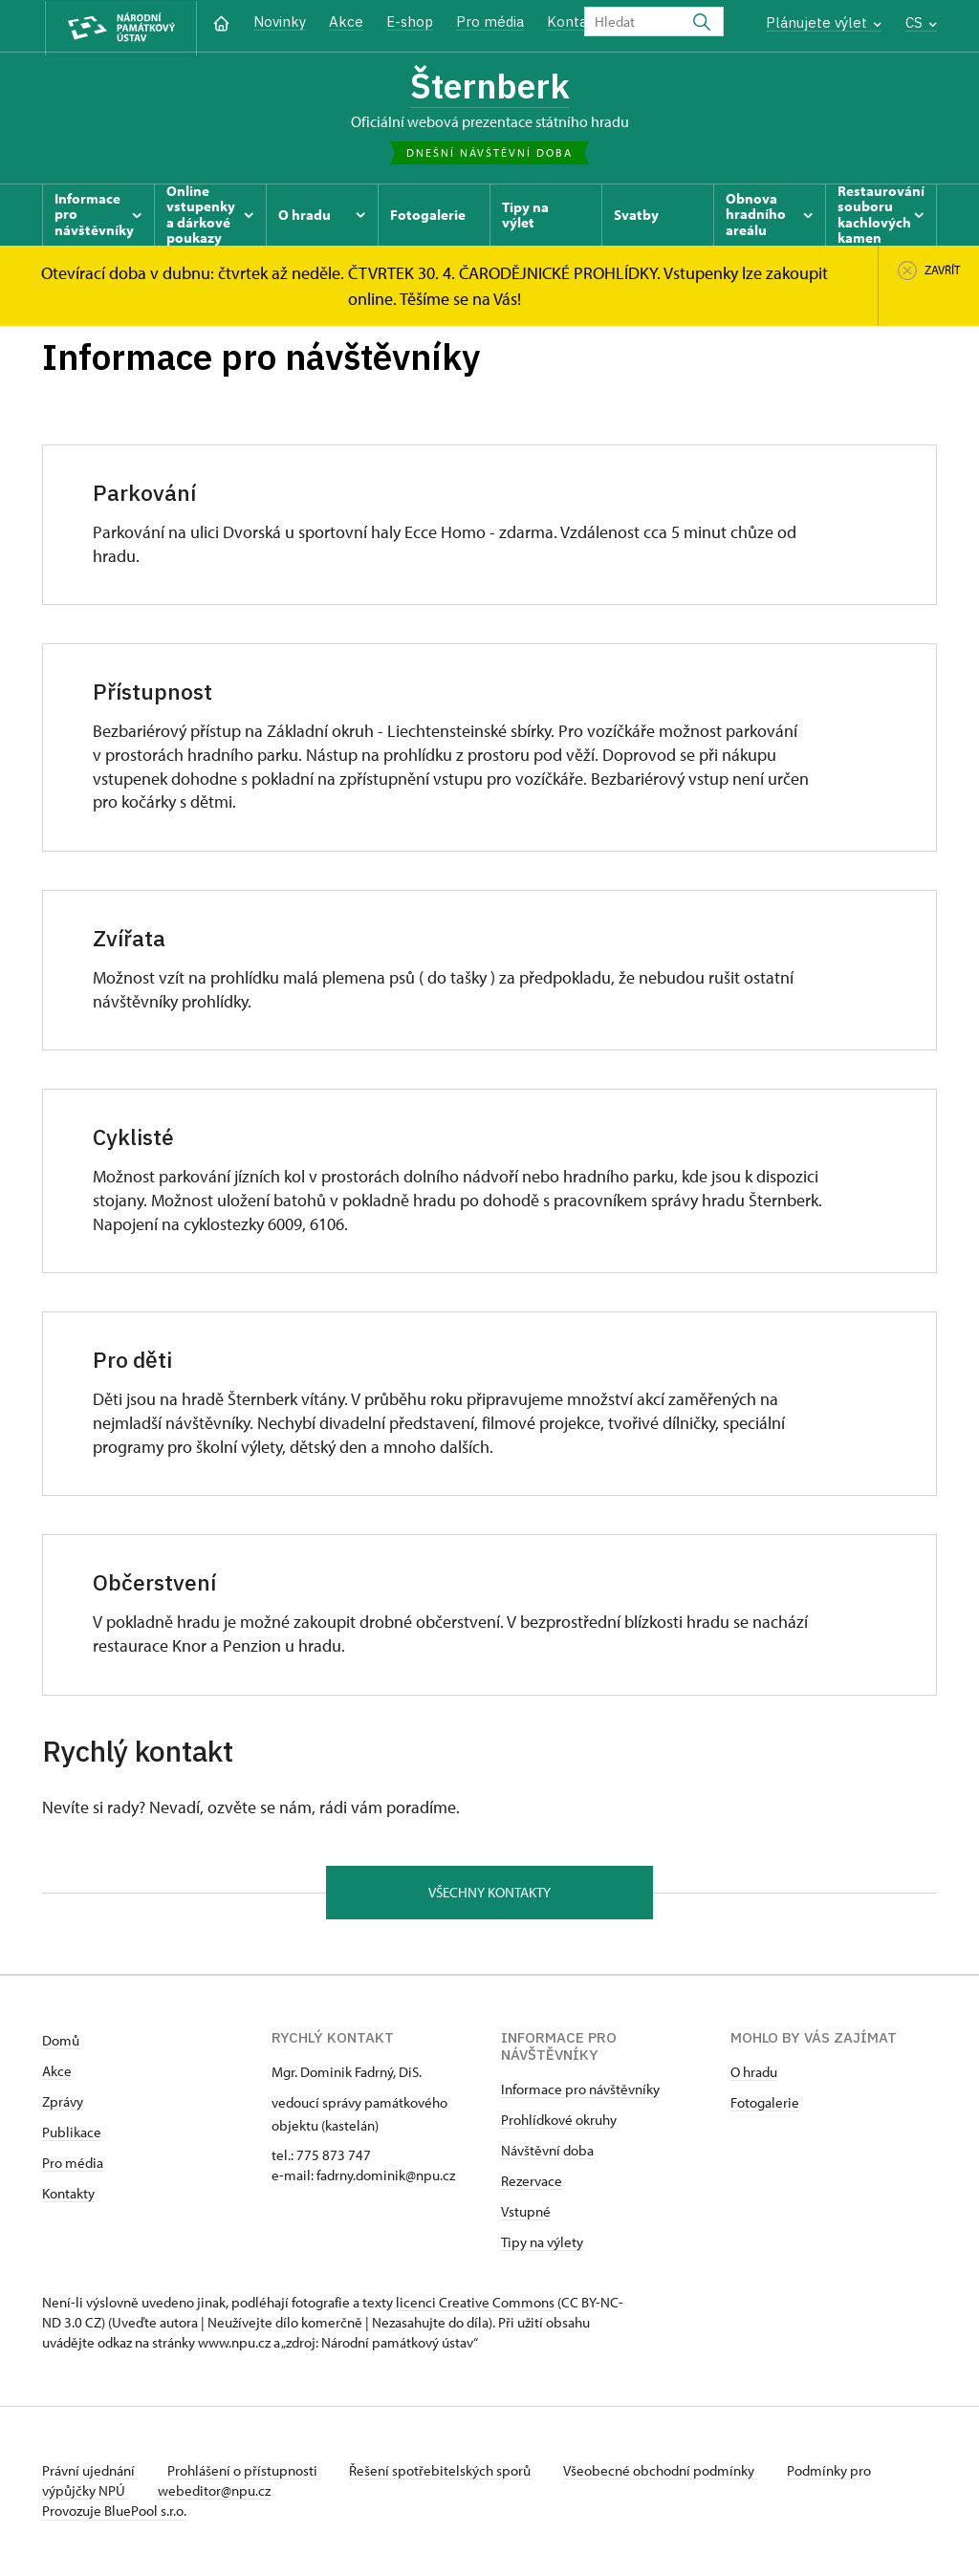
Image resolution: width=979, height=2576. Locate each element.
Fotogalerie (764, 2104)
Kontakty (68, 2195)
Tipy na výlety (542, 2244)
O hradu (753, 2074)
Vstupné (526, 2213)
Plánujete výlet (823, 22)
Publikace (71, 2134)
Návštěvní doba (547, 2152)
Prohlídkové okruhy (559, 2121)
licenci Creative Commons (475, 2304)
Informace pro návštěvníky (580, 2091)
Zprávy (62, 2103)
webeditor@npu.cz (215, 2492)
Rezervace (531, 2183)
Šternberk (489, 86)
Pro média (490, 21)
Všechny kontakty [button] (489, 1893)
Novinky (279, 21)
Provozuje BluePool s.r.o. (114, 2512)
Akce (346, 21)
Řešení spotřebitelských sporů (444, 2472)
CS (921, 22)
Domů (60, 2042)
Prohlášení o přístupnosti (244, 2472)
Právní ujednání (90, 2472)
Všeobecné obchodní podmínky (664, 2472)
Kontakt (574, 21)
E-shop (409, 21)
